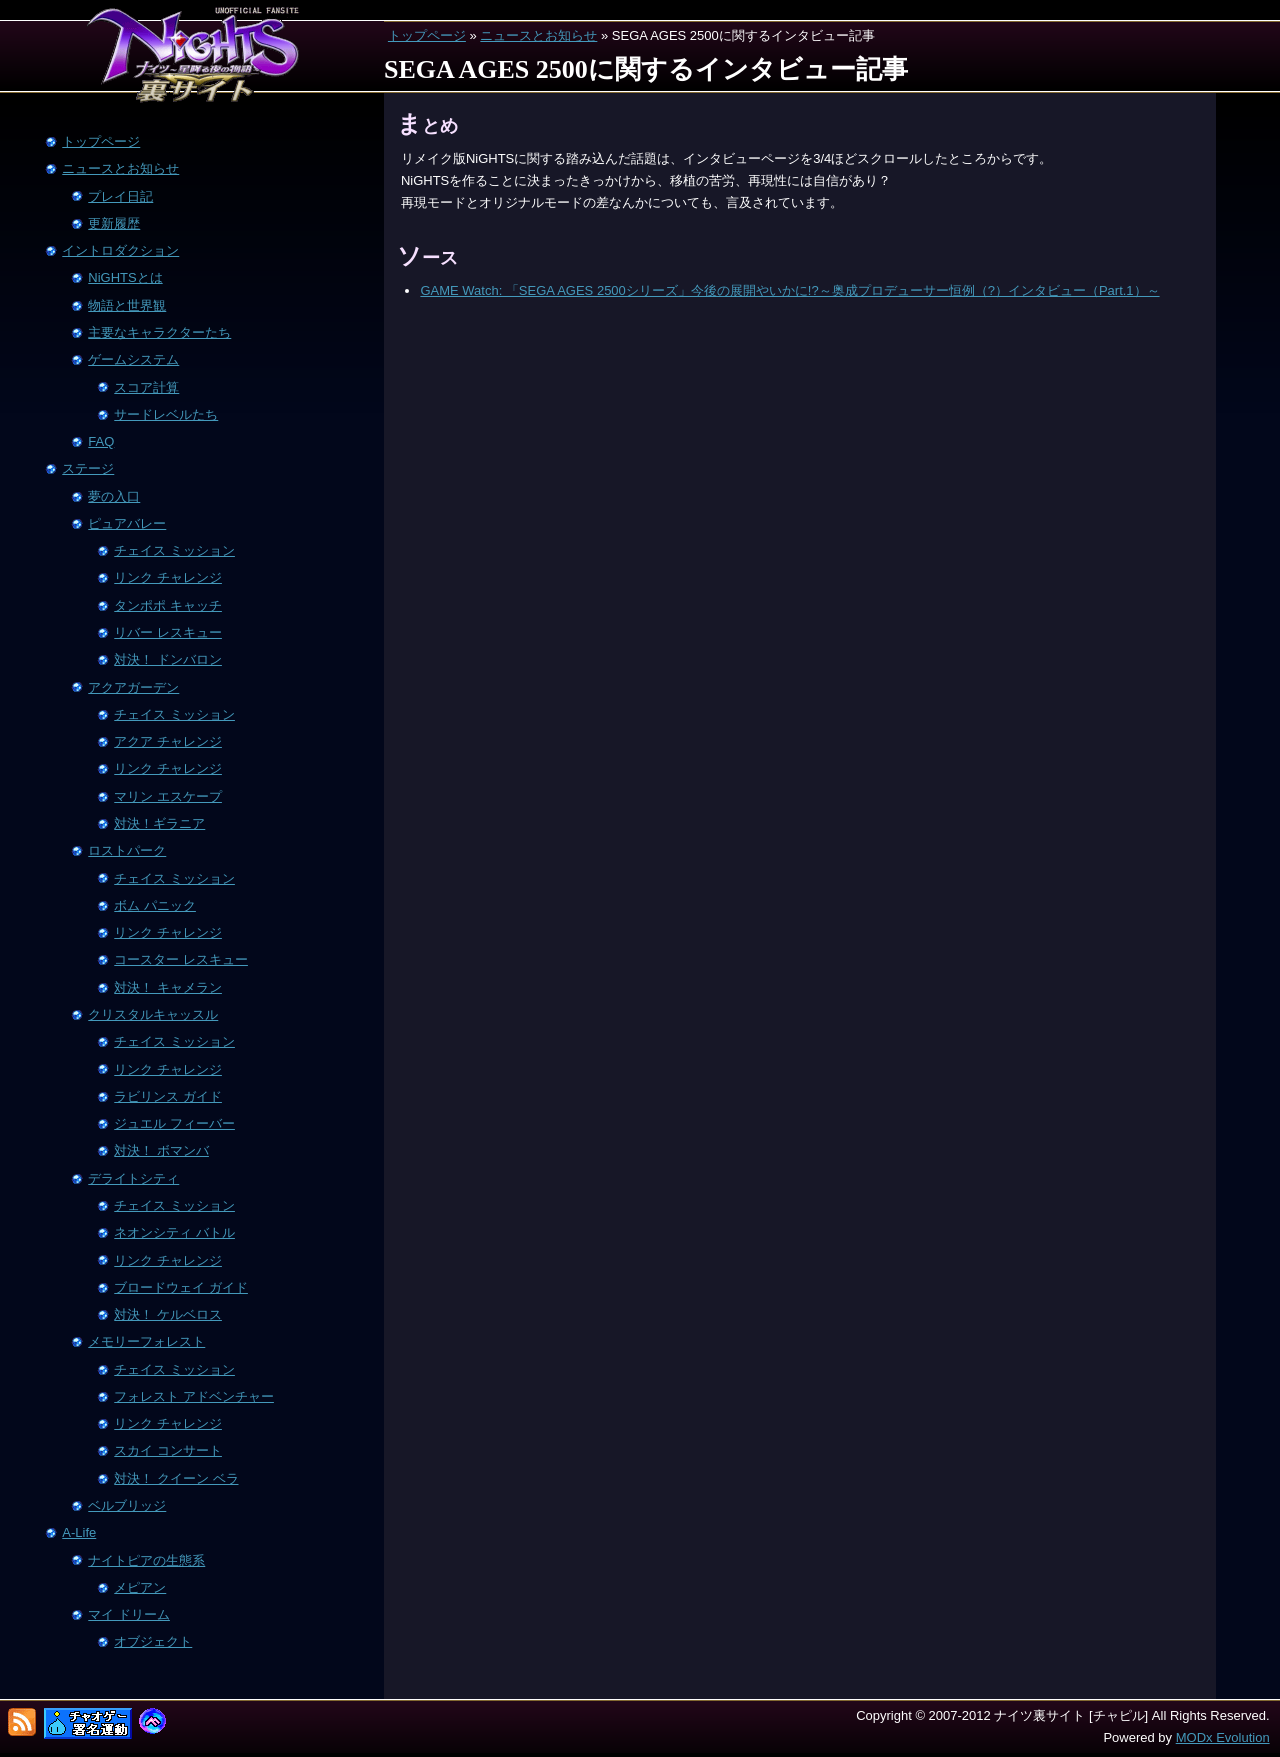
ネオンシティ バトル (174, 1232)
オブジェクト (153, 1641)
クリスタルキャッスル (153, 1014)
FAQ (101, 441)
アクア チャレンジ (168, 741)
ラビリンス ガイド (168, 1096)
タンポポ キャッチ (168, 605)
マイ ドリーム (129, 1614)
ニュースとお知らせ (538, 35)
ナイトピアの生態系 (146, 1560)
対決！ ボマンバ (161, 1150)
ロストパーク (127, 850)
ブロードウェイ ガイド (181, 1287)
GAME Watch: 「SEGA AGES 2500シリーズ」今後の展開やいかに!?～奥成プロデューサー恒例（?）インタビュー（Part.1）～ (789, 290)
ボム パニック (155, 905)
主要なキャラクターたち (159, 332)
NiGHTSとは (125, 277)
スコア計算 (146, 387)
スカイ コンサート (168, 1450)
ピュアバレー (127, 523)
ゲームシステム (133, 359)
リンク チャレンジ (168, 577)
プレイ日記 (120, 196)
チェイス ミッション (174, 550)
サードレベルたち (166, 414)
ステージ (88, 468)
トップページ (427, 35)
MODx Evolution (1223, 1737)
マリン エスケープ (168, 796)
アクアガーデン (133, 687)
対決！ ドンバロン (168, 659)
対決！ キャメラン (168, 987)
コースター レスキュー (181, 959)
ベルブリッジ (127, 1505)
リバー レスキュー (168, 632)
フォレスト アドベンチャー (194, 1396)
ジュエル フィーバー (174, 1123)
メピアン (140, 1587)
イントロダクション (120, 250)
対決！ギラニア (159, 823)
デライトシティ (133, 1178)
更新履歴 (114, 223)
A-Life (79, 1532)
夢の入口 (114, 496)
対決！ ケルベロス (168, 1314)
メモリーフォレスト (146, 1341)
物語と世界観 (127, 305)
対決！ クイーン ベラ (176, 1478)
